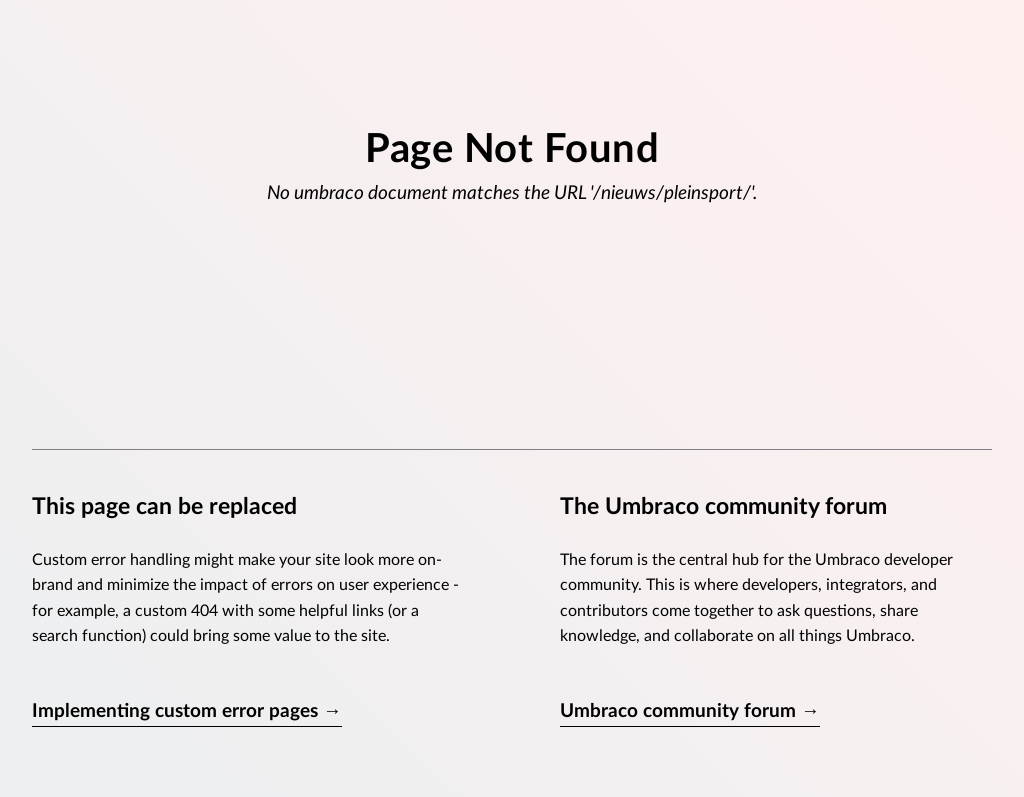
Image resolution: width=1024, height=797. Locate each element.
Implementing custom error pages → (187, 711)
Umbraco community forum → (690, 711)
